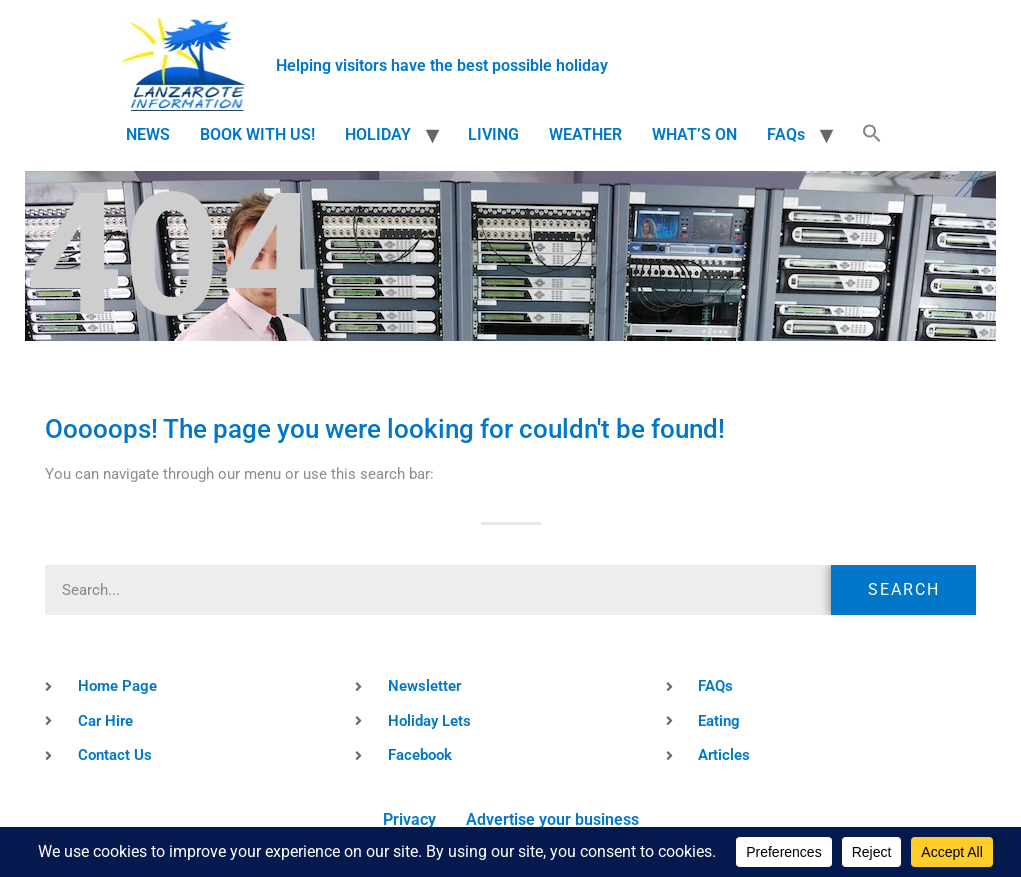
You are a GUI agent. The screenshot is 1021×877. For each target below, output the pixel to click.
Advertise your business (552, 819)
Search (904, 589)
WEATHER (585, 134)
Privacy (409, 819)
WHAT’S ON (694, 134)
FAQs (786, 134)
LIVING (493, 134)
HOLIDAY (378, 134)
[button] (872, 135)
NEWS (148, 134)
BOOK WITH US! (257, 134)
